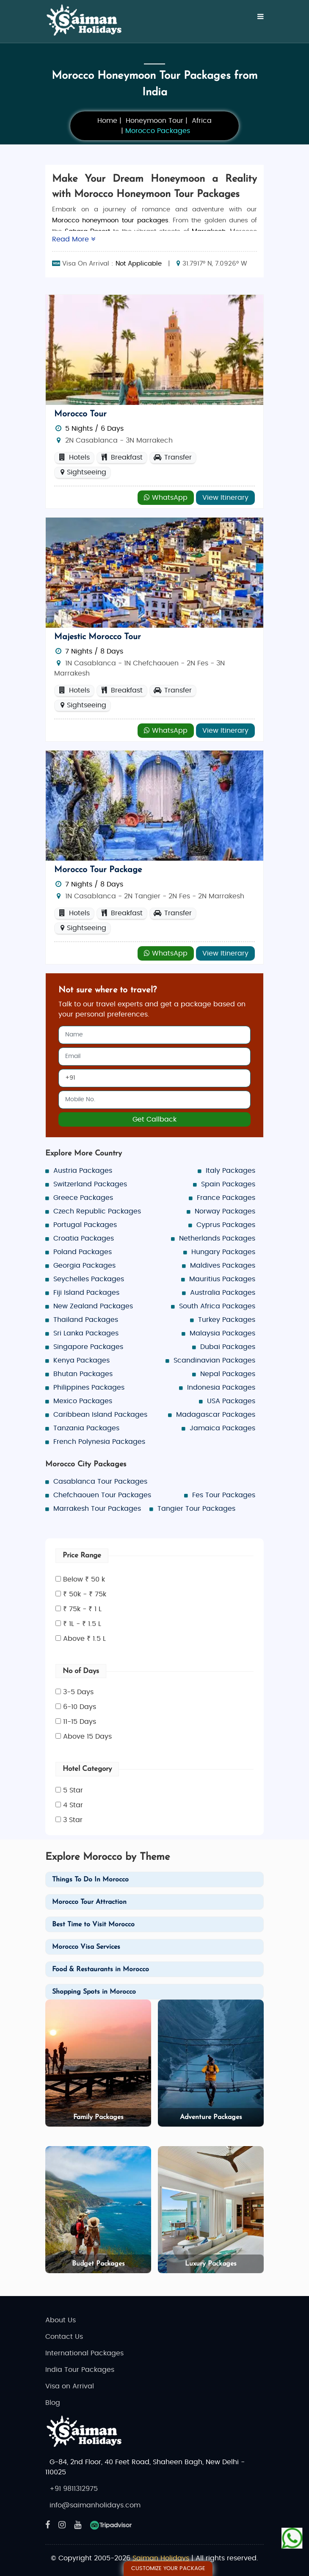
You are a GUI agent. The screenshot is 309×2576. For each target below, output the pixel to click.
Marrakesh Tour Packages (97, 1508)
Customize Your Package (168, 2568)
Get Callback (154, 1119)
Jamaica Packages (222, 1428)
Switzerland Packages (90, 1184)
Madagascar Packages (215, 1414)
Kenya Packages (81, 1360)
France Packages (226, 1197)
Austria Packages (82, 1170)
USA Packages (231, 1401)
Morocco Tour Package (98, 870)
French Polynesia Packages (99, 1441)
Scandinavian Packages (214, 1360)
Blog (52, 2402)
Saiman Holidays (160, 2558)
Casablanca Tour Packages (100, 1481)
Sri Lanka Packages (86, 1333)
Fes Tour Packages (223, 1495)
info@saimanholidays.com (95, 2505)
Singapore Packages (88, 1346)
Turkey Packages (226, 1319)
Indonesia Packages (221, 1387)
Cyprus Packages (225, 1225)
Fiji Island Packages (86, 1292)
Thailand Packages (85, 1319)
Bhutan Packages (83, 1374)
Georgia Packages (84, 1265)
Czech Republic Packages (97, 1211)
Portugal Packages (85, 1225)
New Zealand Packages (93, 1306)
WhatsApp (166, 497)
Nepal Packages (227, 1374)
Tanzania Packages (86, 1428)
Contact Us (64, 2336)
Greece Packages (83, 1197)
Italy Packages (230, 1170)
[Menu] (260, 17)
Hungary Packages (223, 1252)
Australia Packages (222, 1292)
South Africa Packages (217, 1306)
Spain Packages (228, 1184)
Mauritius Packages (222, 1279)
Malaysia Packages (222, 1333)
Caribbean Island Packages (100, 1414)
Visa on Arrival (69, 2386)
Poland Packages (82, 1252)
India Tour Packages (79, 2369)
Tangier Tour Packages (196, 1508)
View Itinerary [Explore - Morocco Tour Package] (225, 953)
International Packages (84, 2353)
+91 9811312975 (74, 2488)
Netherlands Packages (217, 1238)
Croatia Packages (83, 1238)
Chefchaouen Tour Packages (102, 1495)
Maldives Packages (222, 1265)
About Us (60, 2320)
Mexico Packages (82, 1401)
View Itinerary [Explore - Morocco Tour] (225, 497)
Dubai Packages (227, 1346)
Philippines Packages (88, 1387)
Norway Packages (225, 1211)
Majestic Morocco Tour (97, 637)
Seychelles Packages (88, 1279)
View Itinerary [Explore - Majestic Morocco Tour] (225, 730)
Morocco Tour (80, 414)
